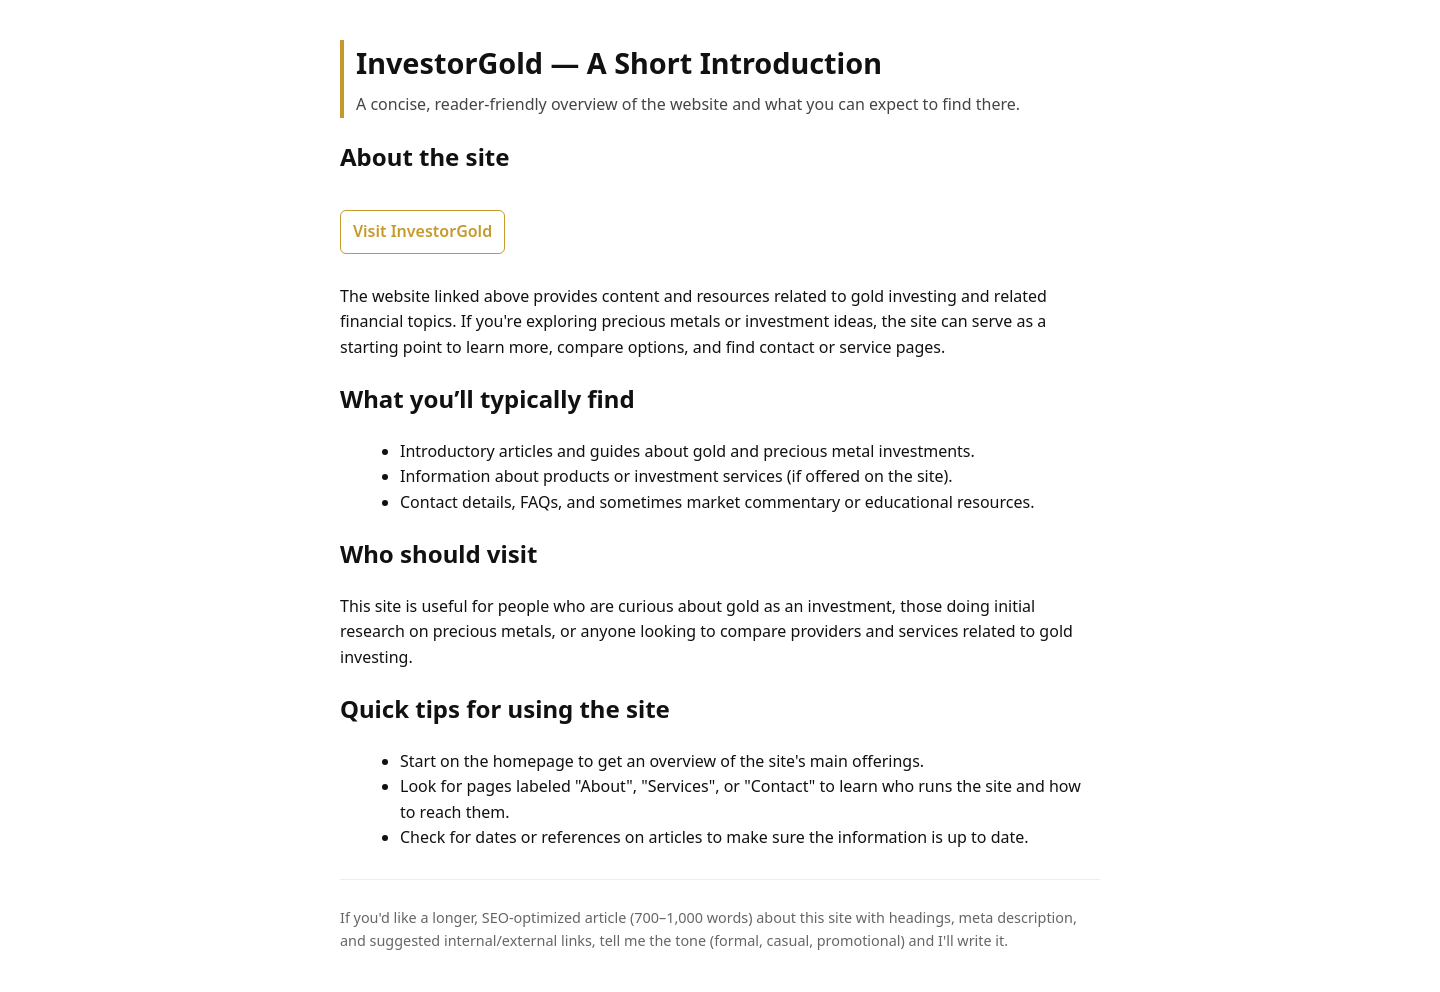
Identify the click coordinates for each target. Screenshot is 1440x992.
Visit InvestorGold (422, 231)
